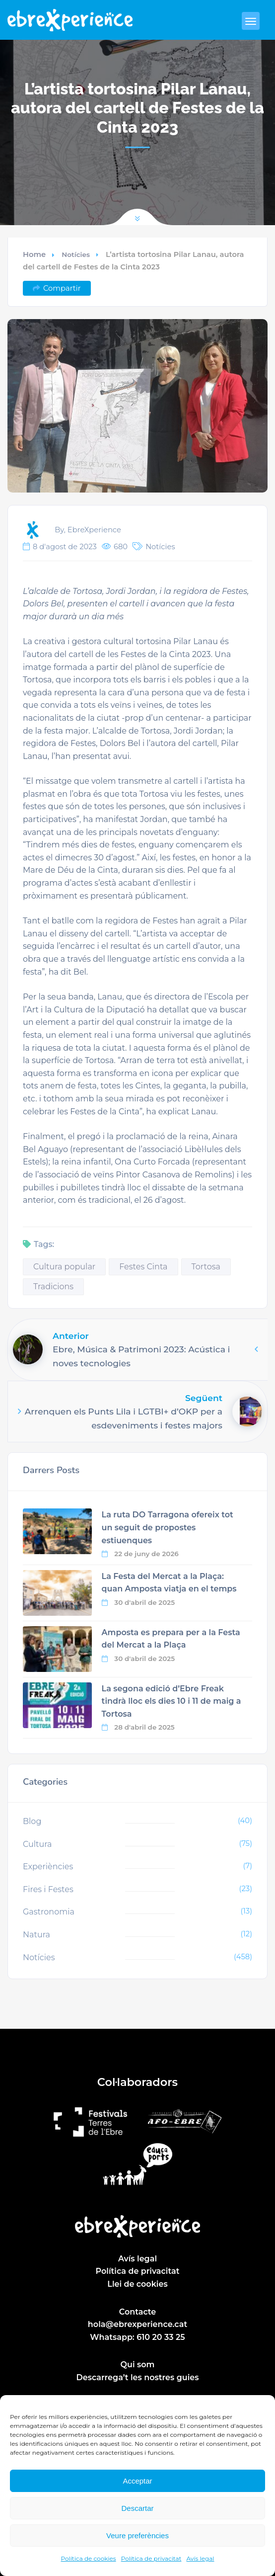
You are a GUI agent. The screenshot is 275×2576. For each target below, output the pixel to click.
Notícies (76, 254)
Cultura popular (64, 1266)
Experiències (48, 1866)
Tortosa (206, 1266)
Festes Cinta (143, 1266)
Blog (32, 1821)
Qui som (138, 2364)
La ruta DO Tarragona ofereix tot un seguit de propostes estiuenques (167, 1527)
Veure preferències (137, 2535)
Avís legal (200, 2558)
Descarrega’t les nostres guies (137, 2377)
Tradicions (53, 1286)
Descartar (137, 2508)
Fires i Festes (48, 1889)
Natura (36, 1934)
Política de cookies (88, 2558)
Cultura (37, 1844)
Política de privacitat (151, 2558)
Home (34, 254)
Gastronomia (48, 1911)
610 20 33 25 (161, 2337)
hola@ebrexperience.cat (137, 2324)
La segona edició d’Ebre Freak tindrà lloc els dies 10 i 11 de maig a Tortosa (171, 1701)
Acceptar (137, 2481)
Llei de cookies (137, 2284)
